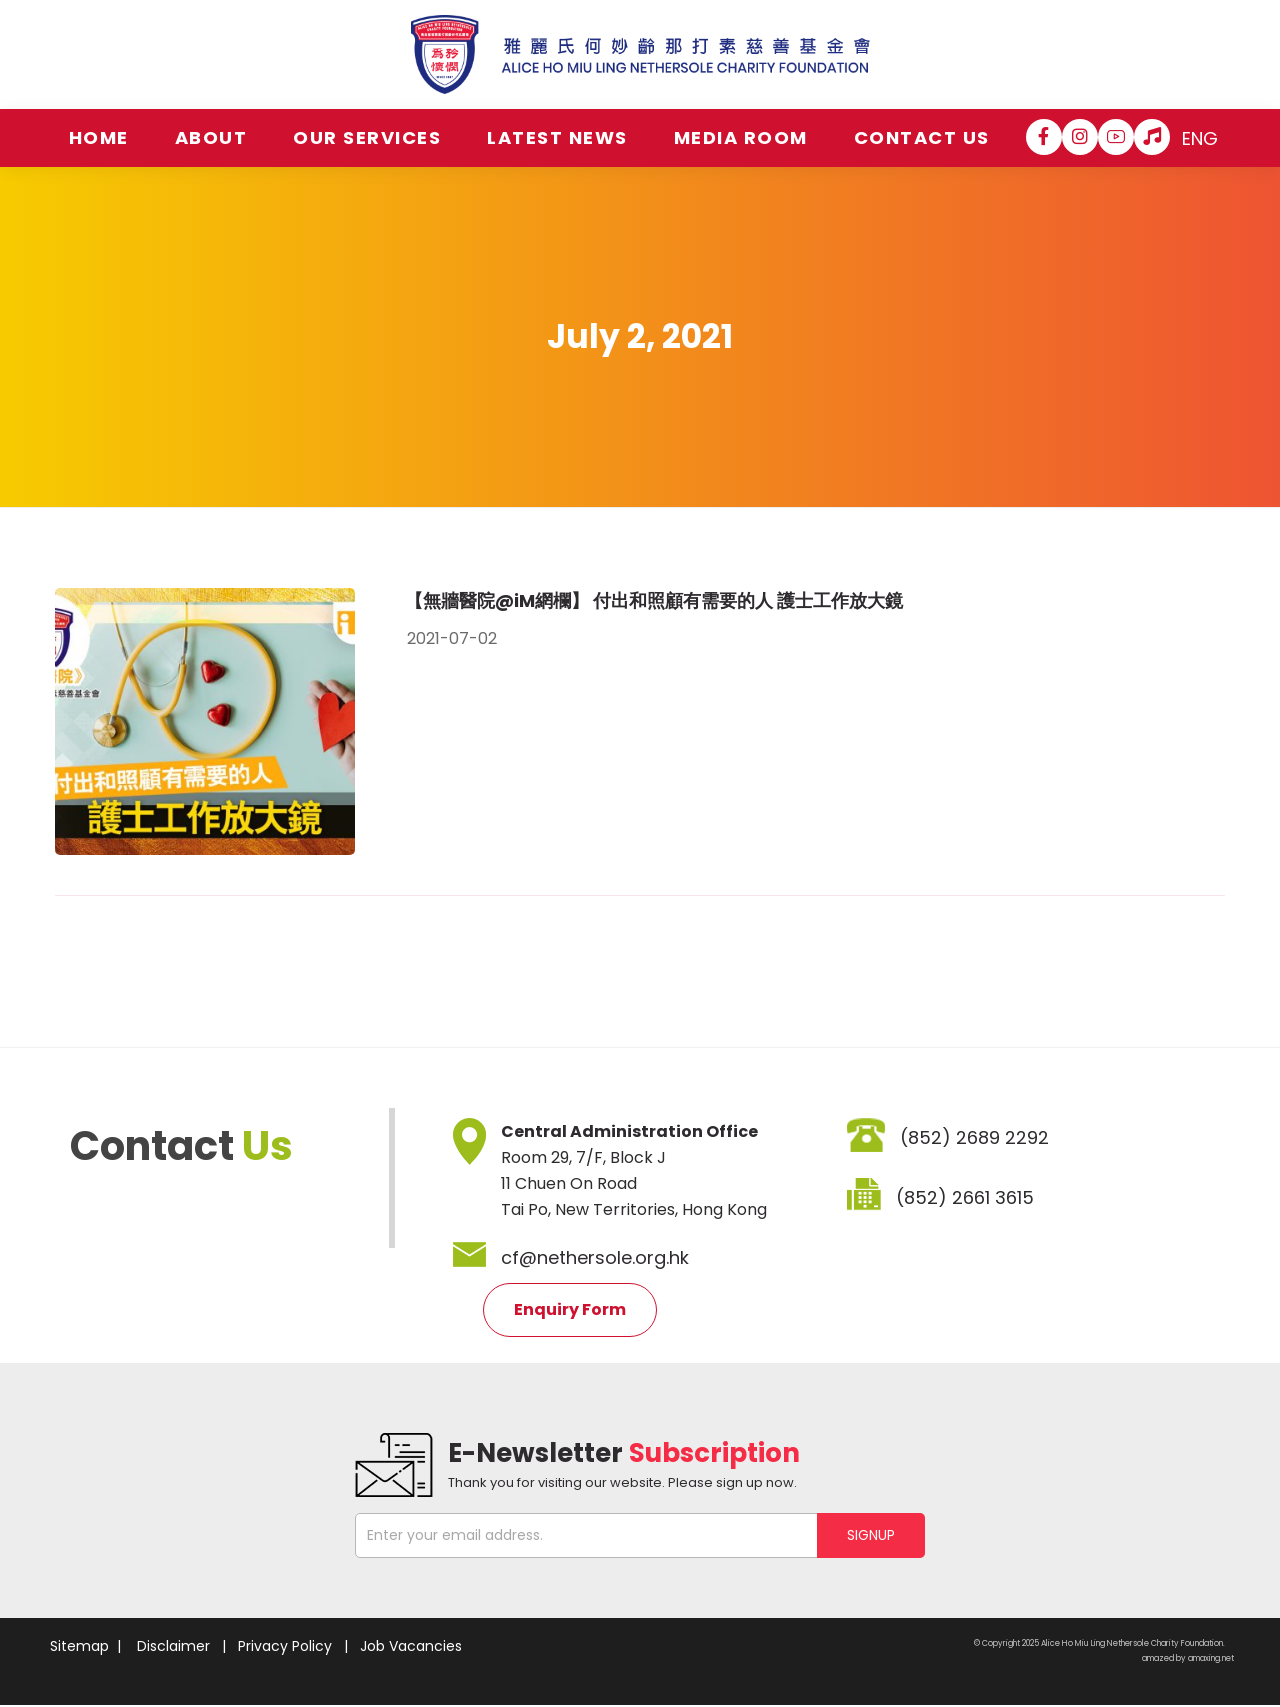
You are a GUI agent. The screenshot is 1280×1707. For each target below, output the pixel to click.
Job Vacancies (411, 1646)
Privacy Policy (285, 1646)
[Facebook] (1044, 137)
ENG (1200, 138)
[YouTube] (1116, 137)
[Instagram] (1080, 137)
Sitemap (79, 1646)
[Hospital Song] (1152, 137)
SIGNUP (871, 1535)
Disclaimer (173, 1646)
